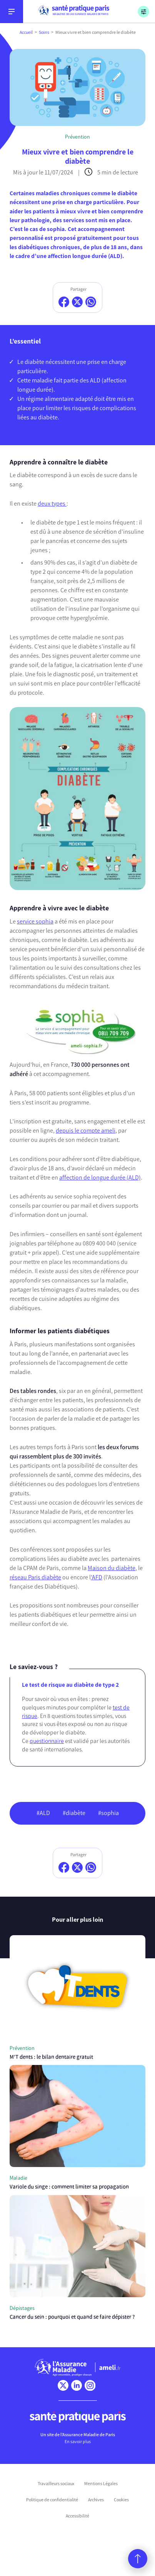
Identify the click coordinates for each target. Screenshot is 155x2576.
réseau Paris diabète (35, 1577)
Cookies (121, 2499)
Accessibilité (77, 2516)
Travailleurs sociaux (56, 2483)
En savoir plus (78, 2441)
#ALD (43, 1813)
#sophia (108, 1813)
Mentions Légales (101, 2483)
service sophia (35, 921)
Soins (44, 32)
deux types (52, 503)
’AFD (96, 1577)
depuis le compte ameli (85, 1130)
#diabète (74, 1813)
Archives (96, 2499)
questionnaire (47, 1741)
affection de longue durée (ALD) (100, 1177)
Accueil (26, 32)
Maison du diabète (111, 1568)
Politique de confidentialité (52, 2499)
